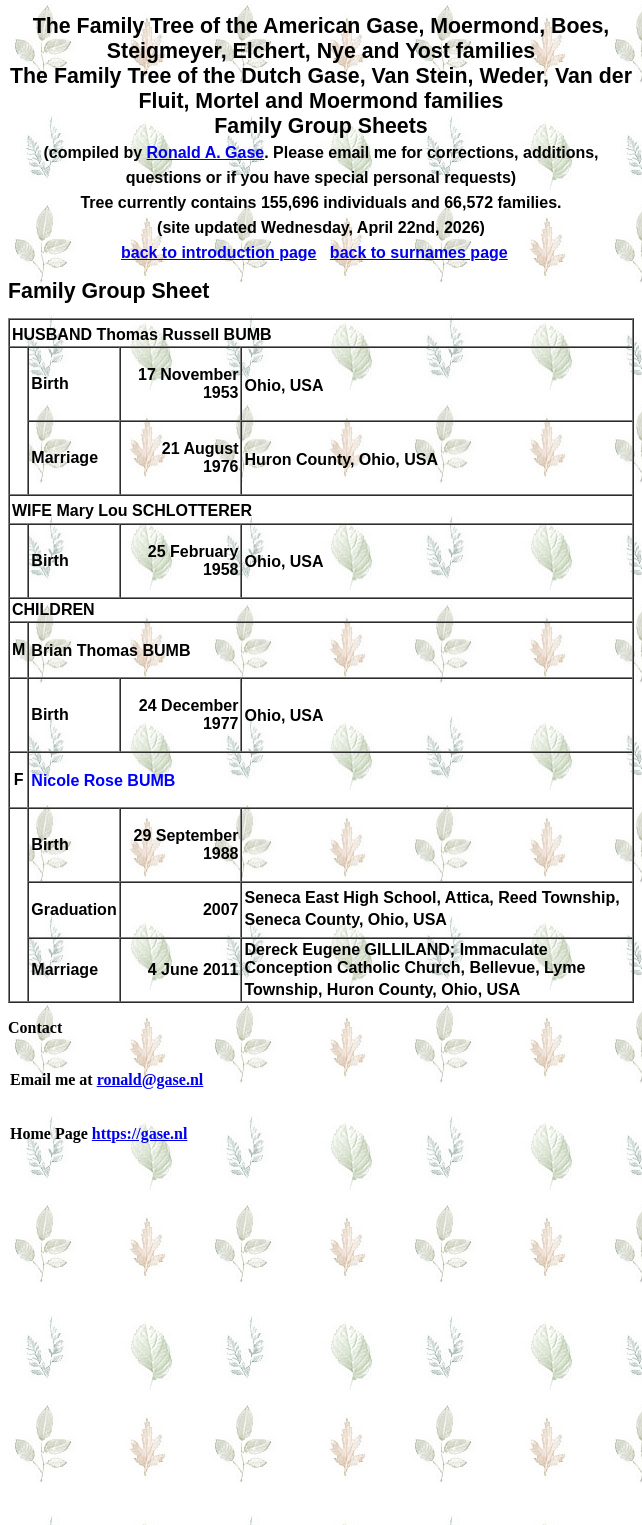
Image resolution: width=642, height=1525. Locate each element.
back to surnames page (419, 252)
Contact (35, 1027)
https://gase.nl (140, 1133)
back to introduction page (219, 252)
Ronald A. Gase (206, 152)
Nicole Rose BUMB (103, 781)
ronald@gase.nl (150, 1079)
